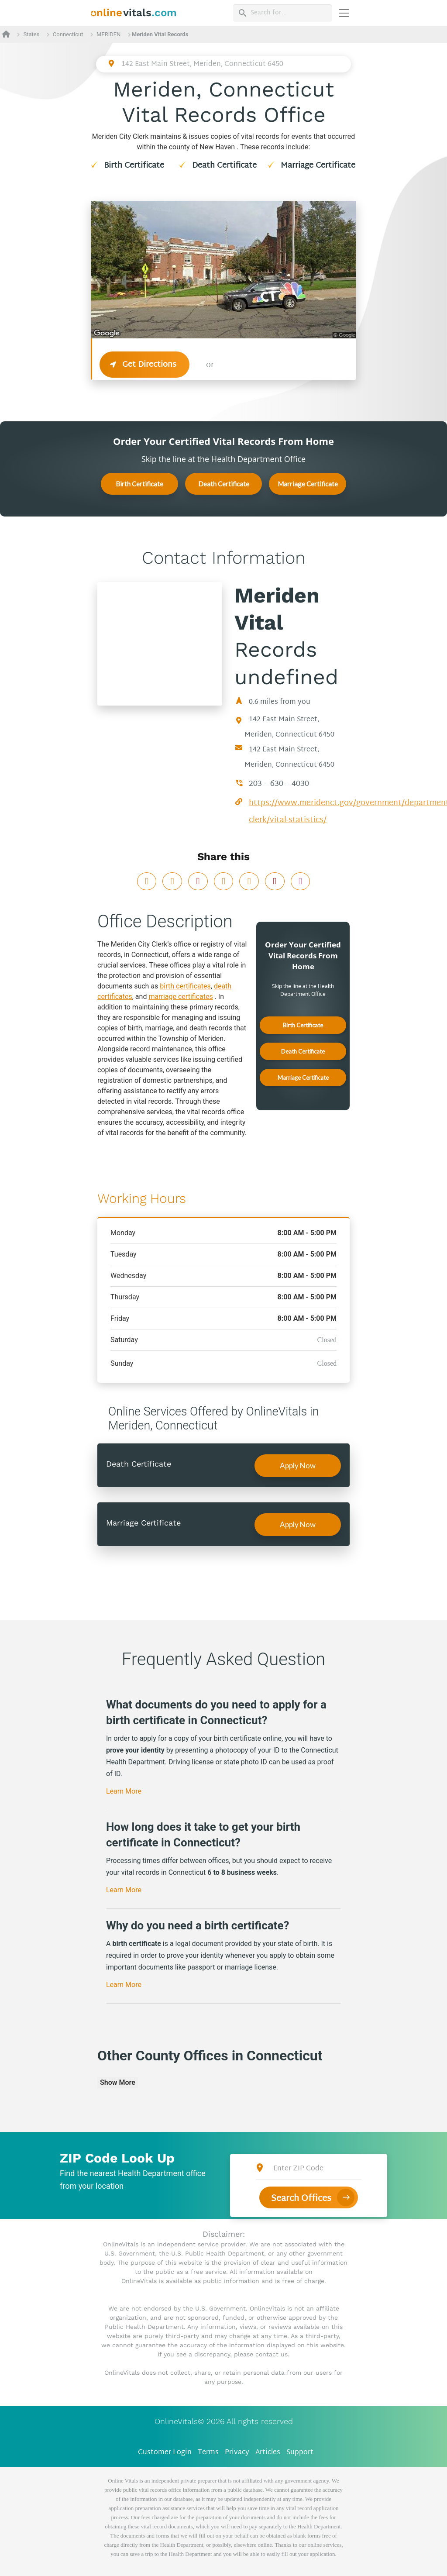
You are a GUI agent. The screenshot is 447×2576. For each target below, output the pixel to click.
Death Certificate (224, 165)
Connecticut (68, 34)
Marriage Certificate (318, 165)
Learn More (123, 1791)
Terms (208, 2452)
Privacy (237, 2452)
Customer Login (165, 2452)
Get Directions (145, 365)
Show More (117, 2082)
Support (299, 2452)
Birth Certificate (134, 165)
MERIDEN (108, 34)
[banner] (134, 12)
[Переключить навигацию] (344, 13)
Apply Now (298, 1465)
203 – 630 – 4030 (279, 784)
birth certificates (185, 986)
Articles (267, 2452)
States (31, 34)
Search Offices (301, 2199)
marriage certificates (180, 996)
